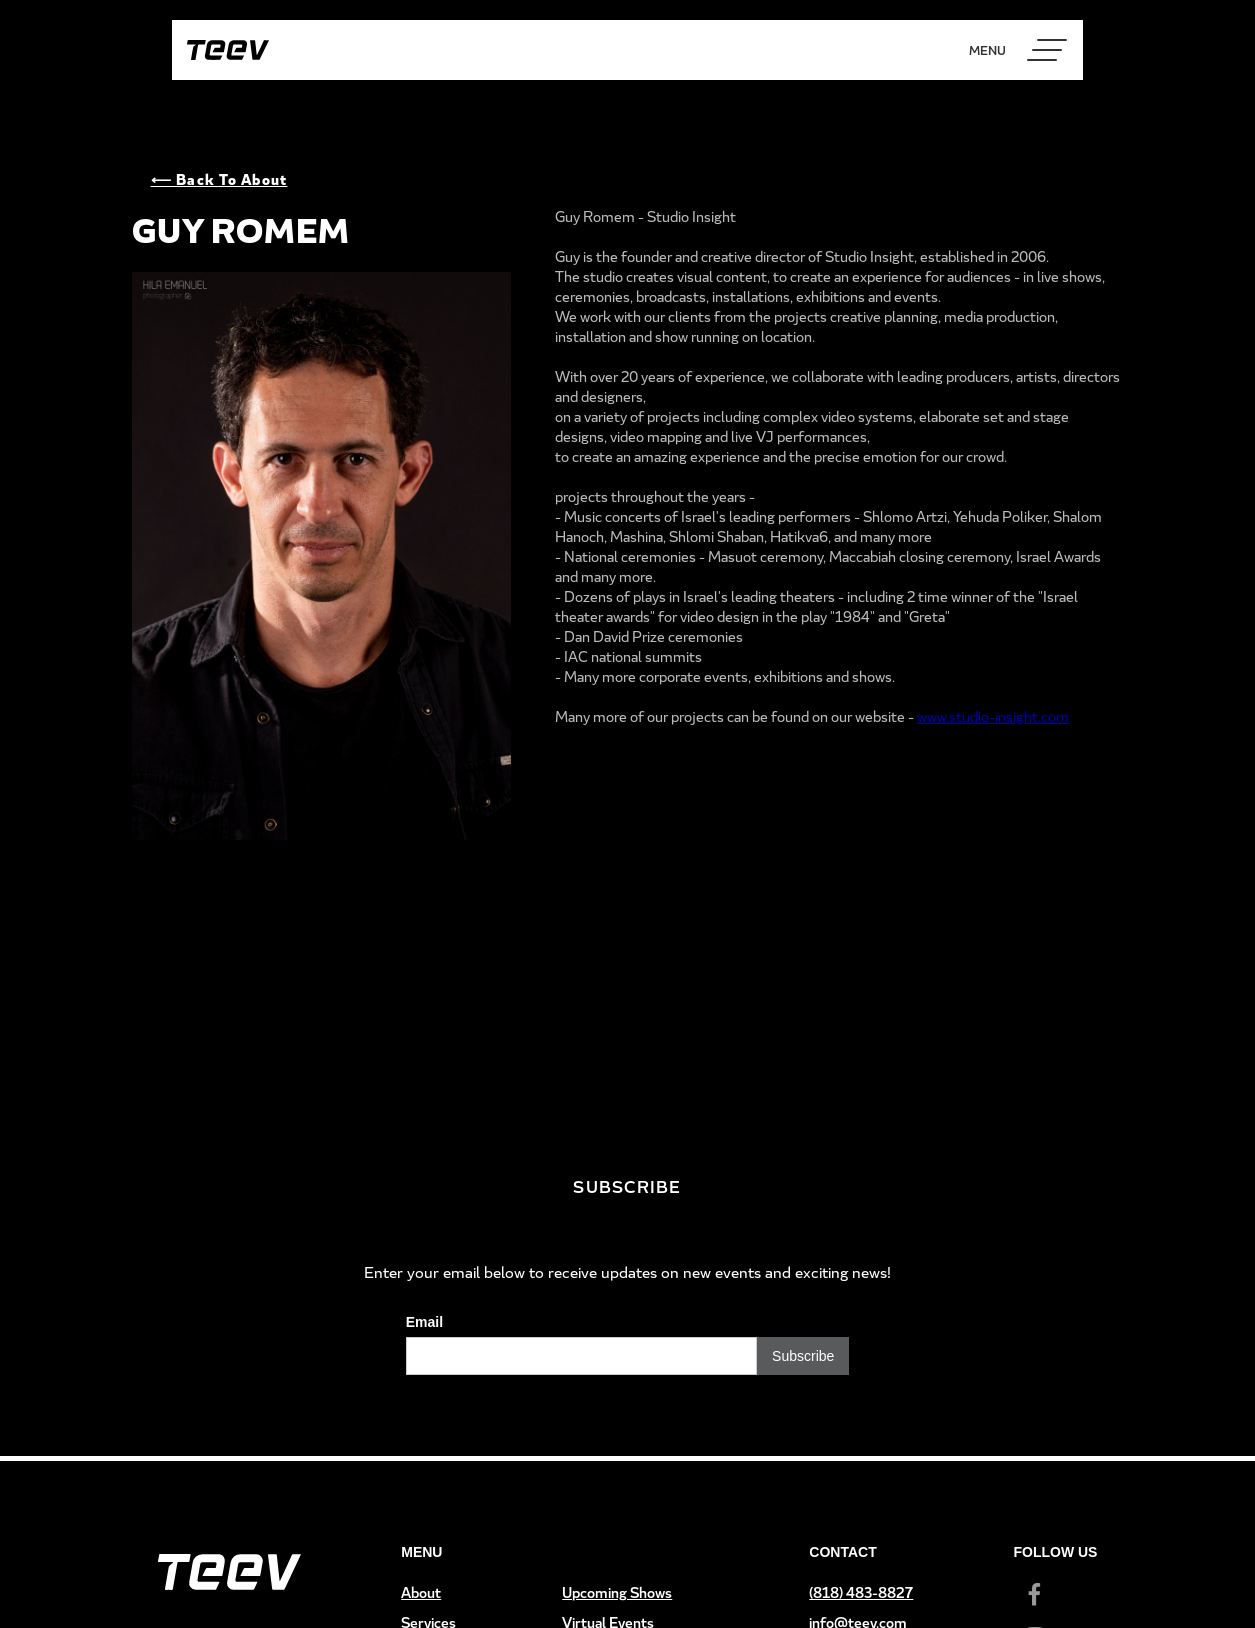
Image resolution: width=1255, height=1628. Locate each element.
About (421, 1592)
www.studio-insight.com (993, 716)
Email (424, 1322)
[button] (1047, 50)
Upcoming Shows (617, 1592)
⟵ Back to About (219, 179)
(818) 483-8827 (861, 1592)
